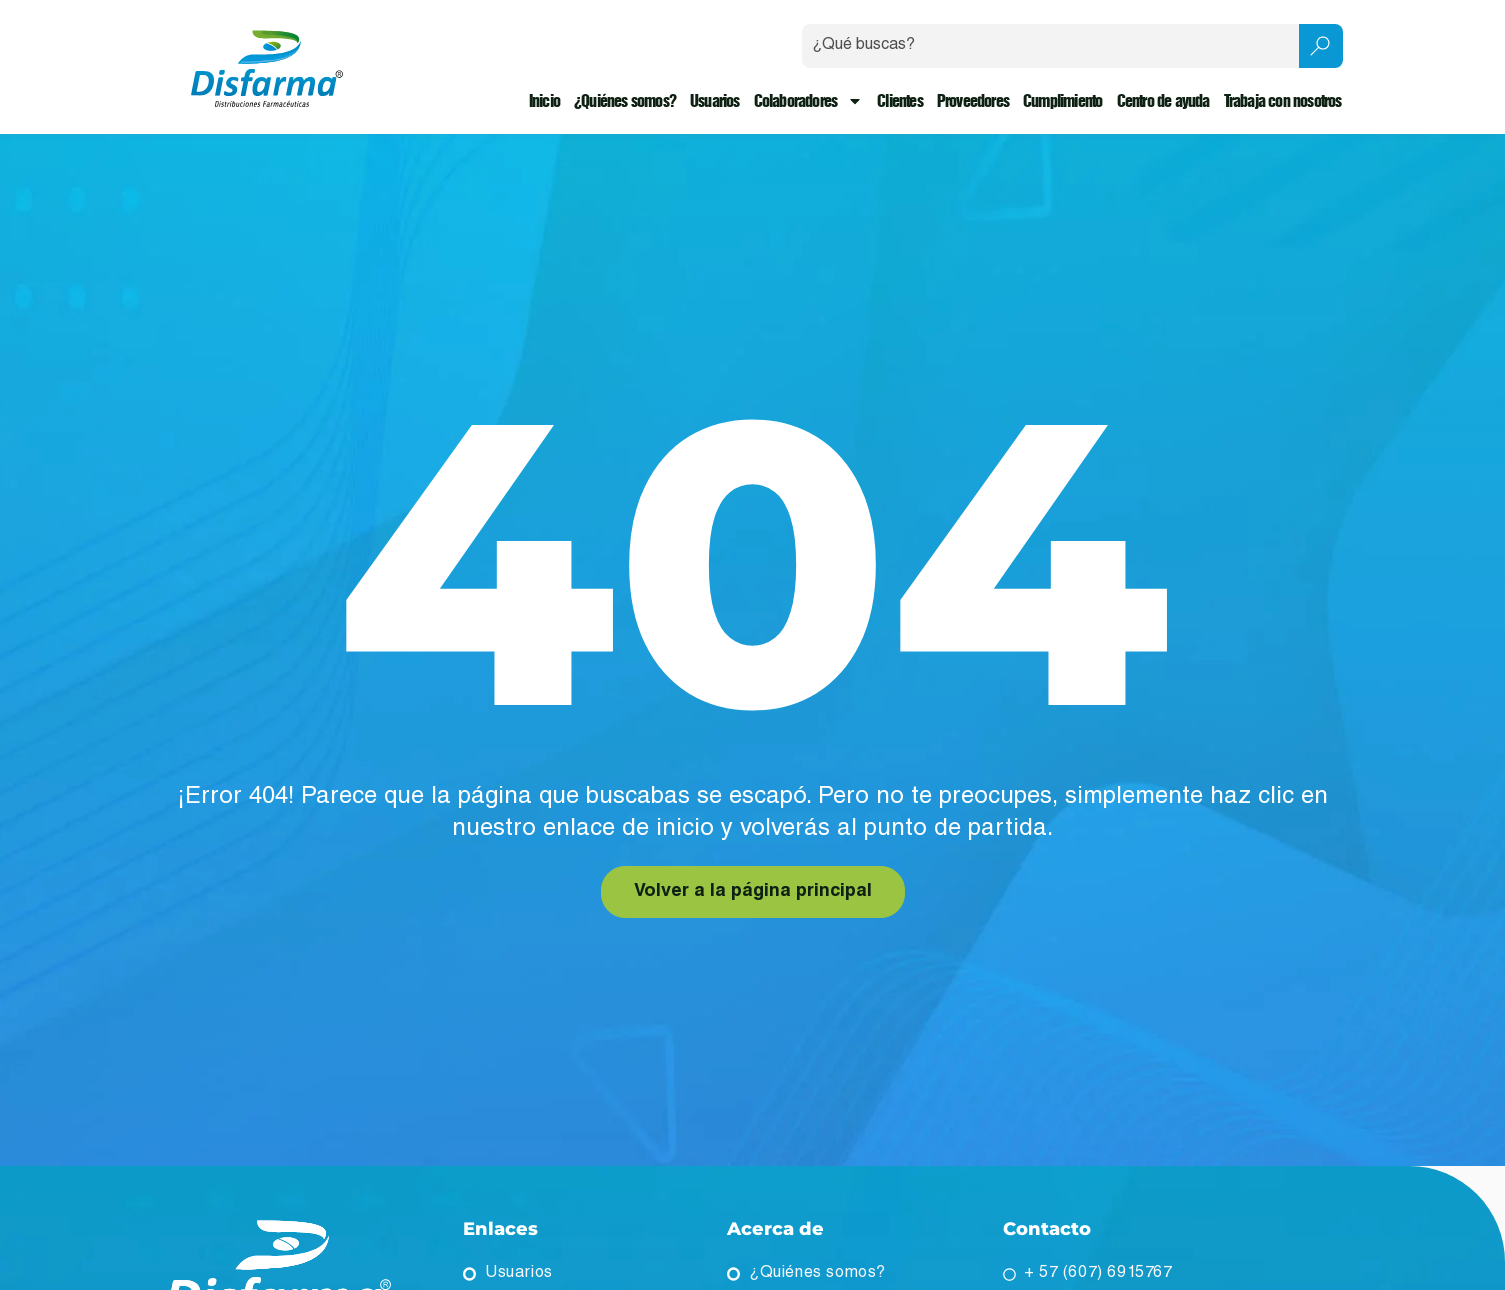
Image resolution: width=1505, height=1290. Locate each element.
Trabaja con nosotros (1283, 101)
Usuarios (715, 101)
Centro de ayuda (1163, 101)
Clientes (900, 101)
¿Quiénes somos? (625, 101)
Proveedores (973, 101)
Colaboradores (809, 101)
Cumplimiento (1062, 101)
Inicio (544, 101)
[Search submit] (1321, 46)
